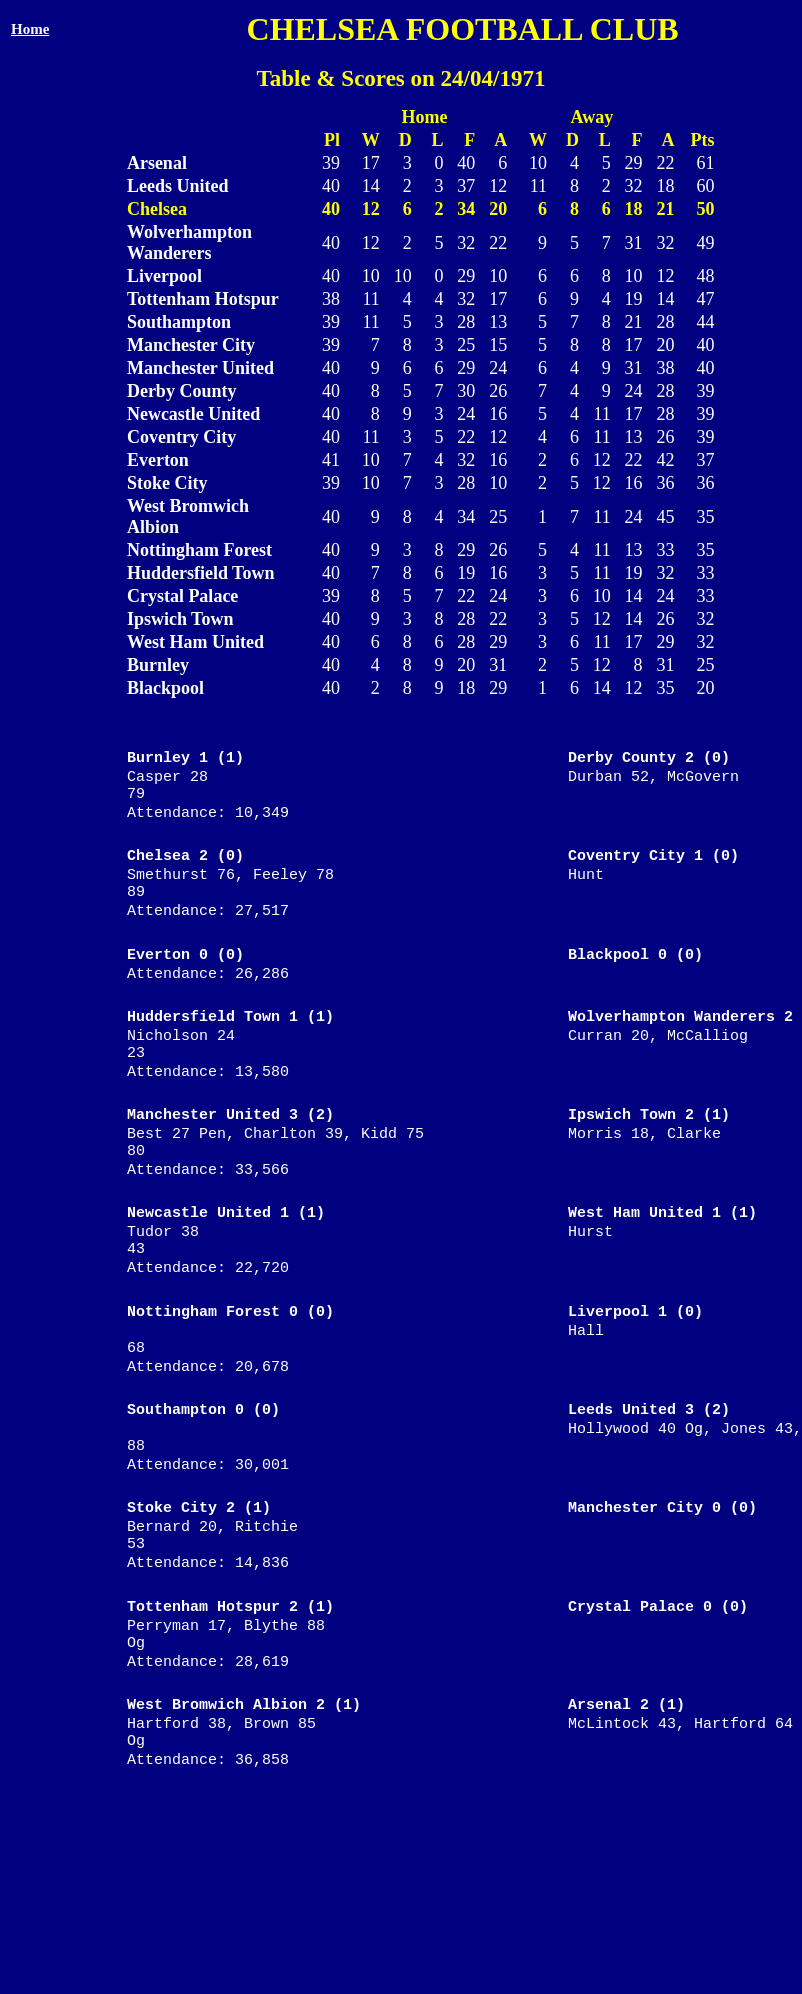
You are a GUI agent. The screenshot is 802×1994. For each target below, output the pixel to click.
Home (30, 29)
